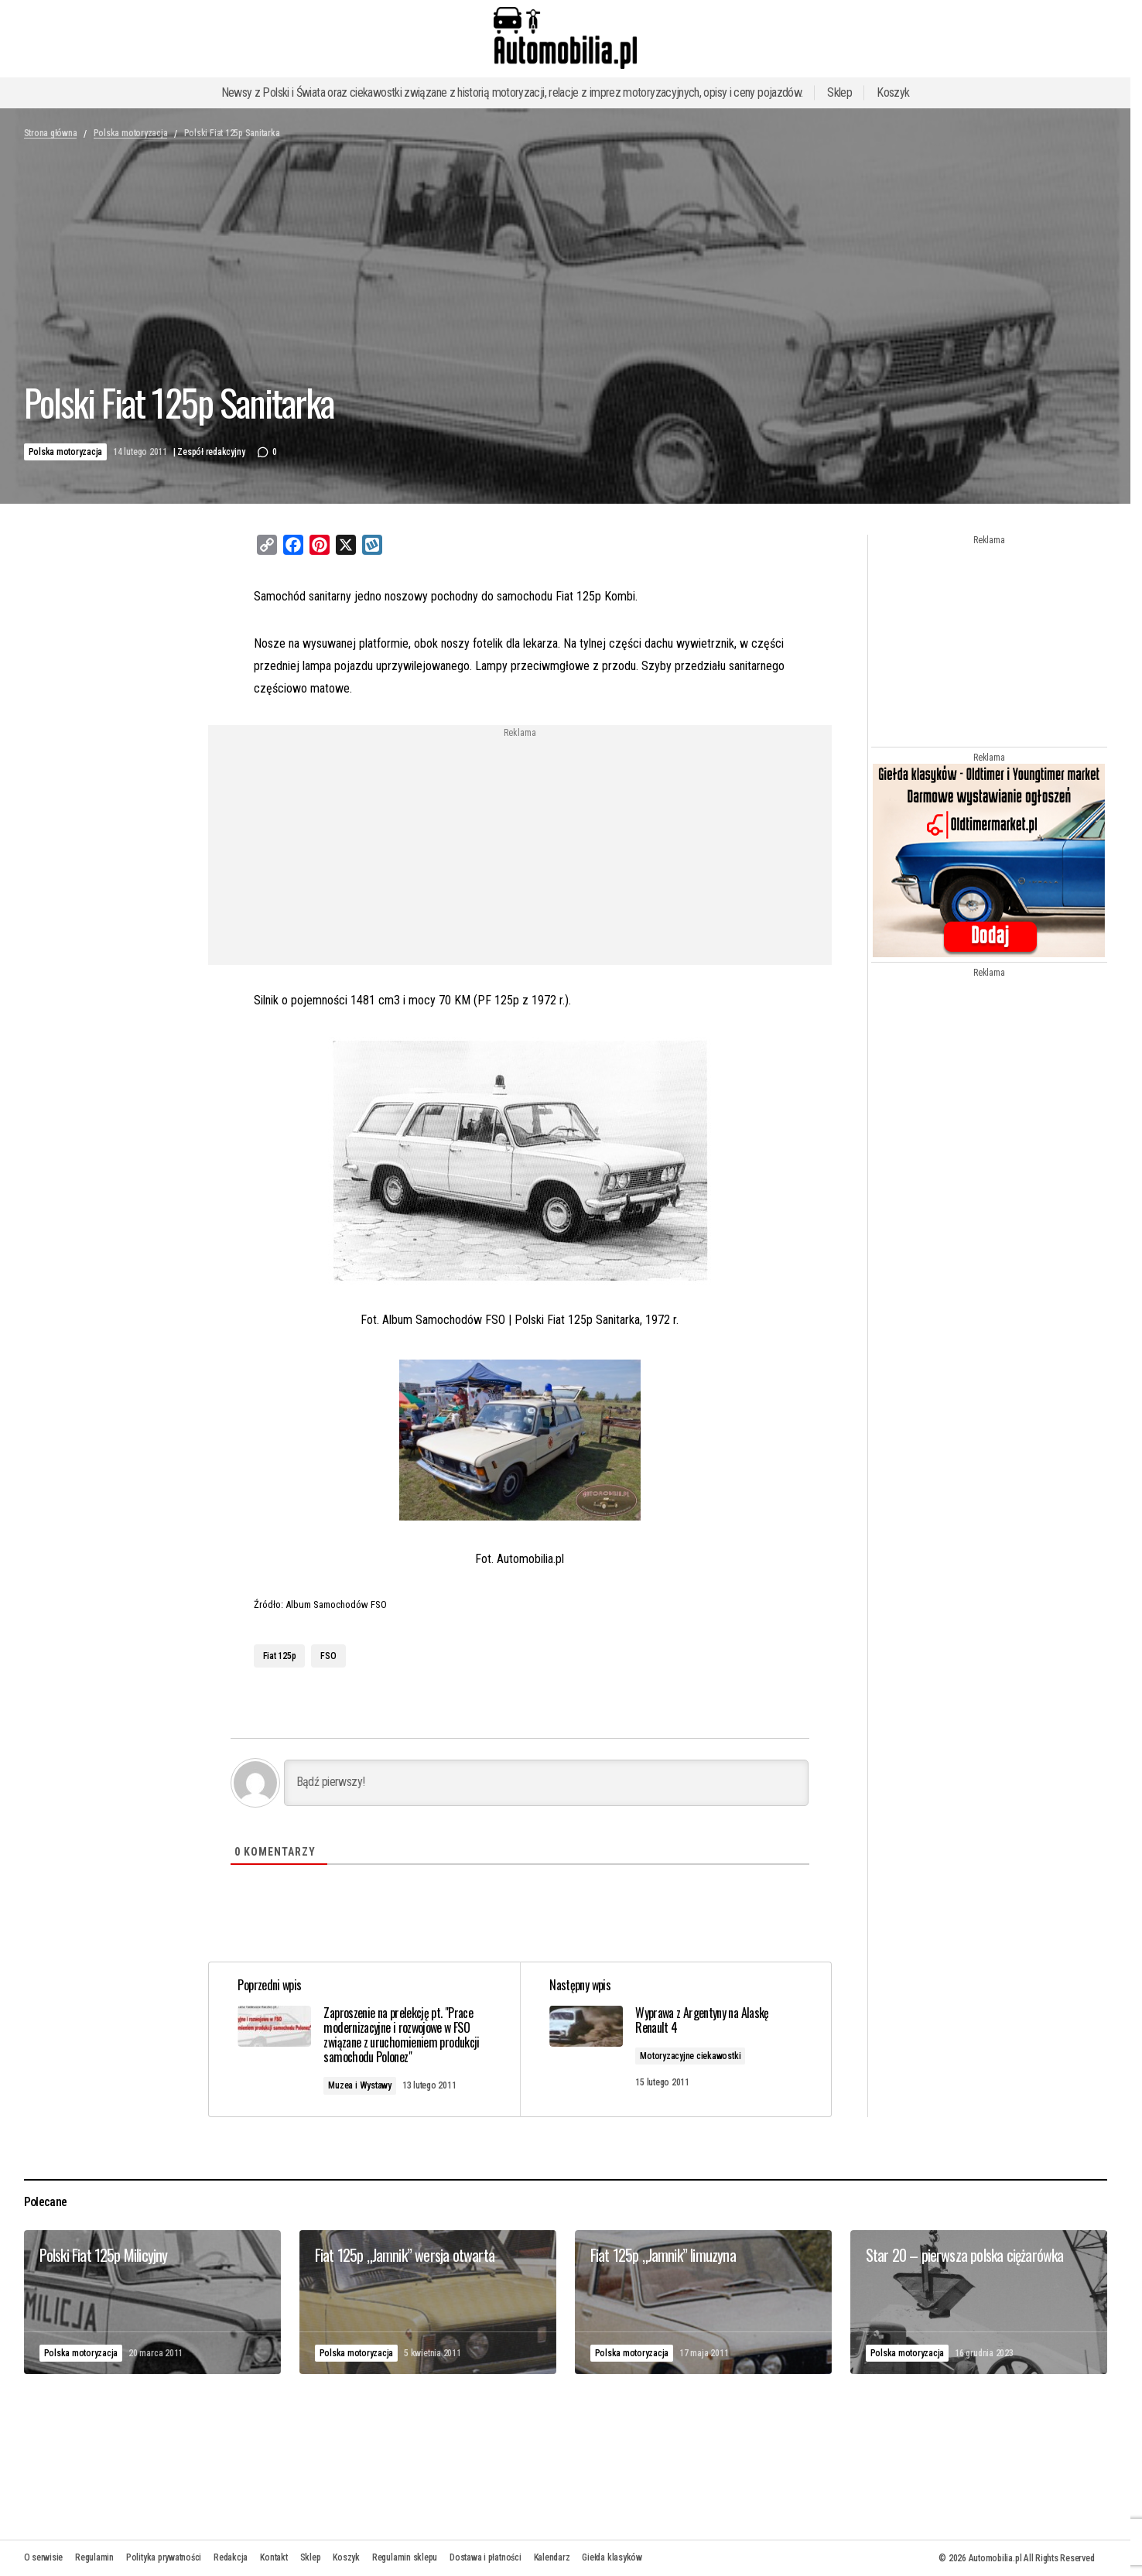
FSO (328, 1656)
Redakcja (231, 2557)
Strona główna (50, 133)
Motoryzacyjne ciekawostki (691, 2056)
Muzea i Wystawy (361, 2085)
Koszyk (893, 92)
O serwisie (43, 2557)
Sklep (839, 92)
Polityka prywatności (163, 2557)
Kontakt (273, 2557)
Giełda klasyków (611, 2557)
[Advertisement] (395, 845)
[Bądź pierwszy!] (546, 1783)
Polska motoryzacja (131, 133)
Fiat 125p (279, 1656)
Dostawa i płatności (485, 2557)
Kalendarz (552, 2557)
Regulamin (94, 2557)
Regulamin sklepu (404, 2557)
